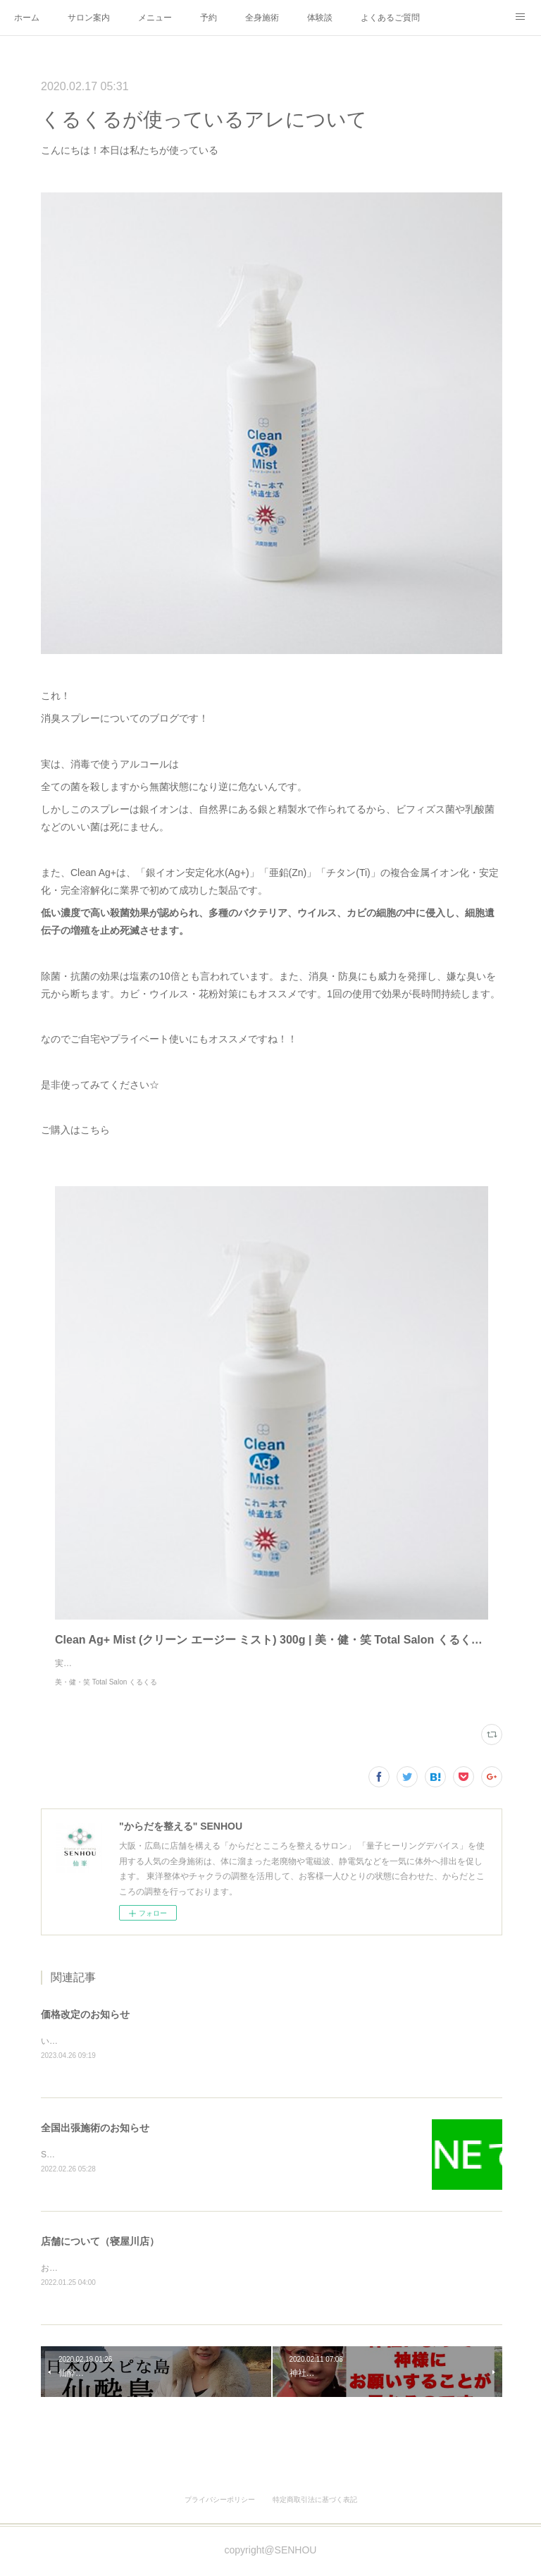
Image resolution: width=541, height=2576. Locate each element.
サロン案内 (89, 18)
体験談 (319, 18)
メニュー (155, 18)
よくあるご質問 (390, 18)
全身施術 (262, 18)
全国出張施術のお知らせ (95, 2142)
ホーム (26, 18)
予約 (208, 18)
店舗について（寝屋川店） (100, 2257)
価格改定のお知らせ (85, 2028)
